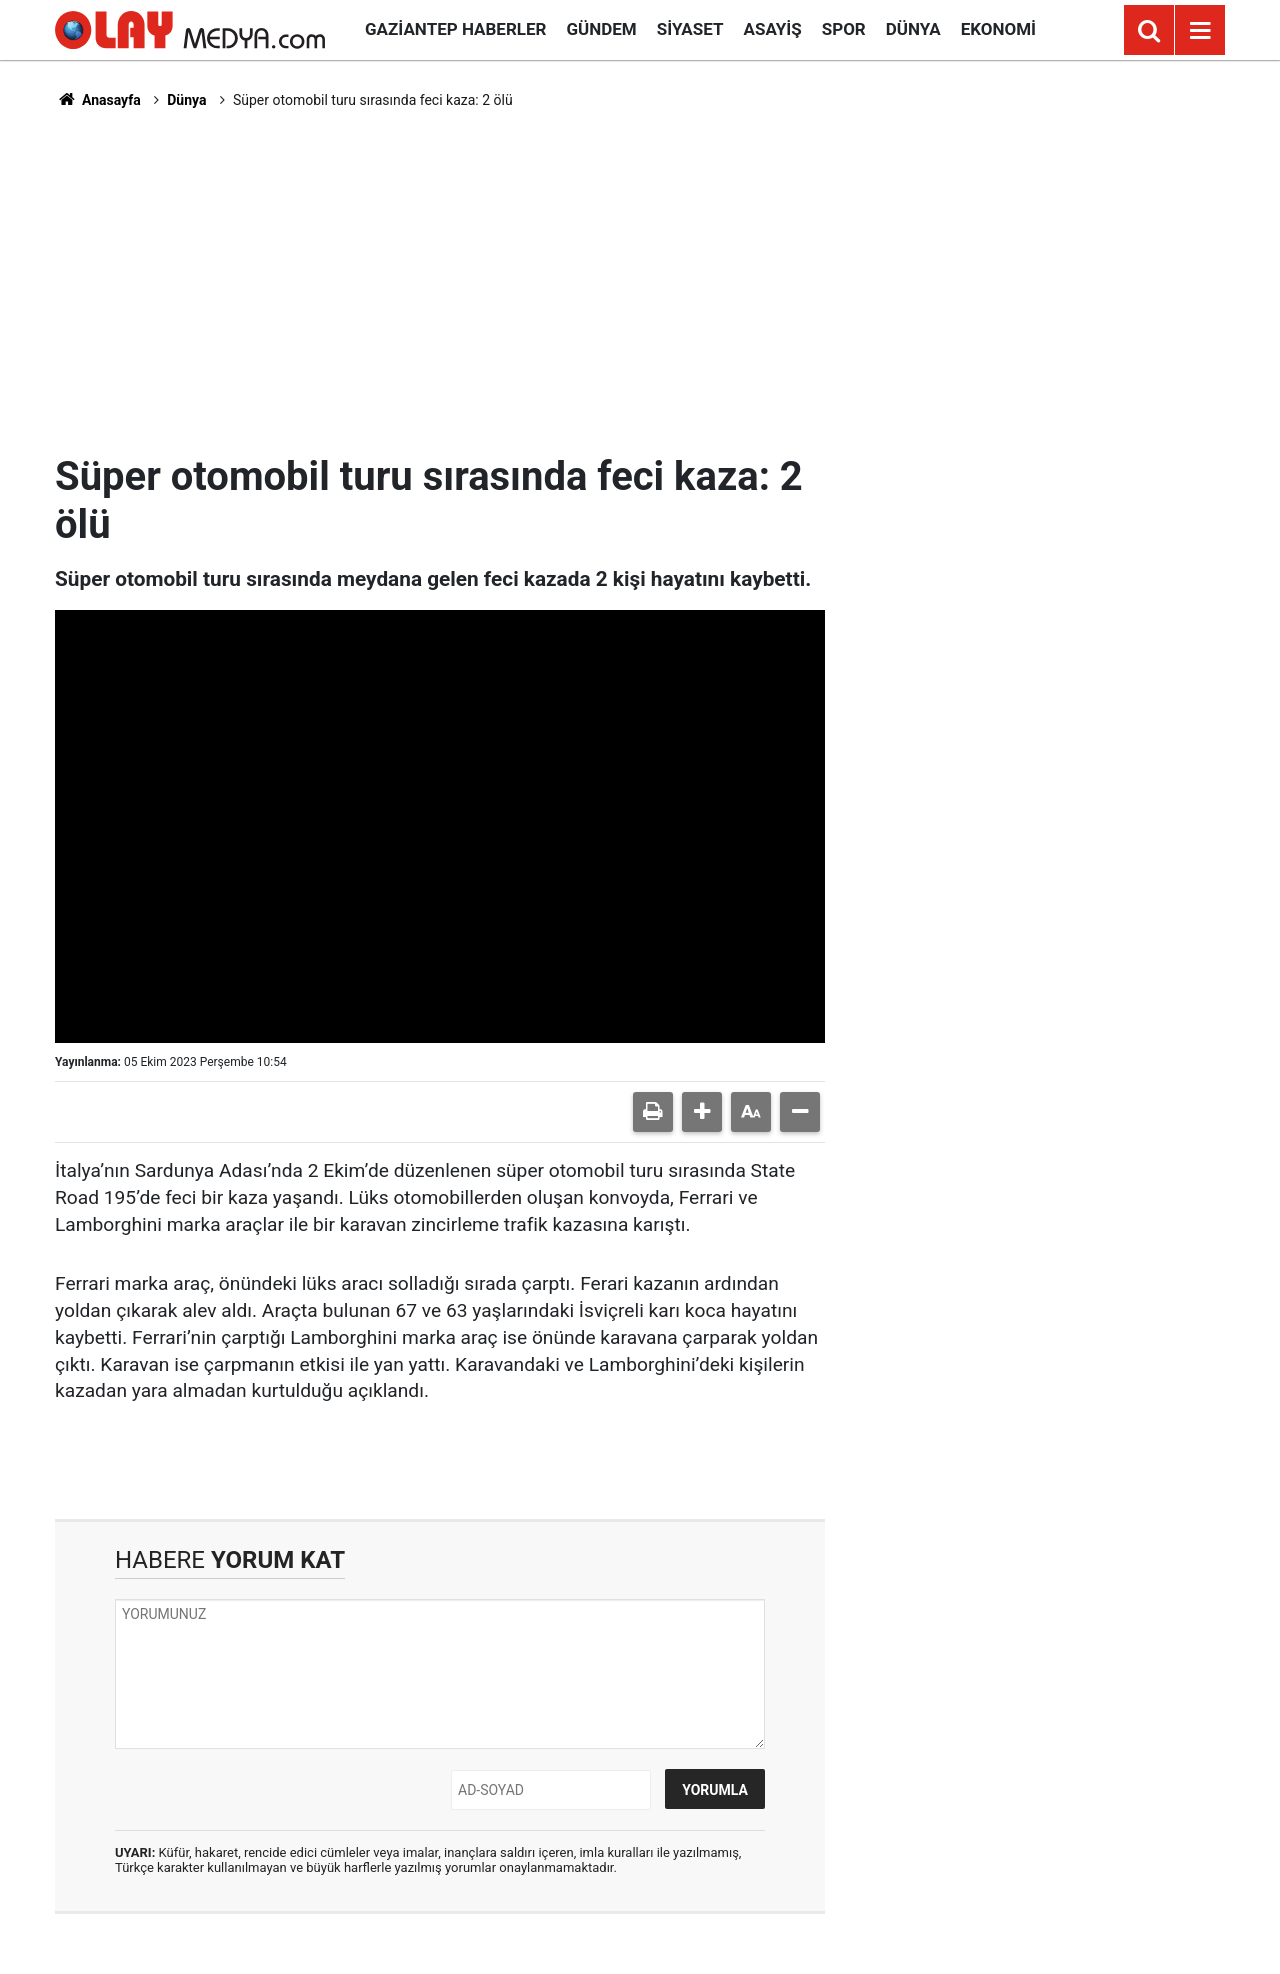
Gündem (601, 29)
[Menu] (1200, 31)
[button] (702, 1112)
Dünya (913, 29)
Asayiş (773, 29)
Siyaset (690, 29)
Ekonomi (998, 29)
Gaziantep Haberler (455, 29)
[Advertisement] (640, 281)
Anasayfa (98, 100)
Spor (844, 29)
